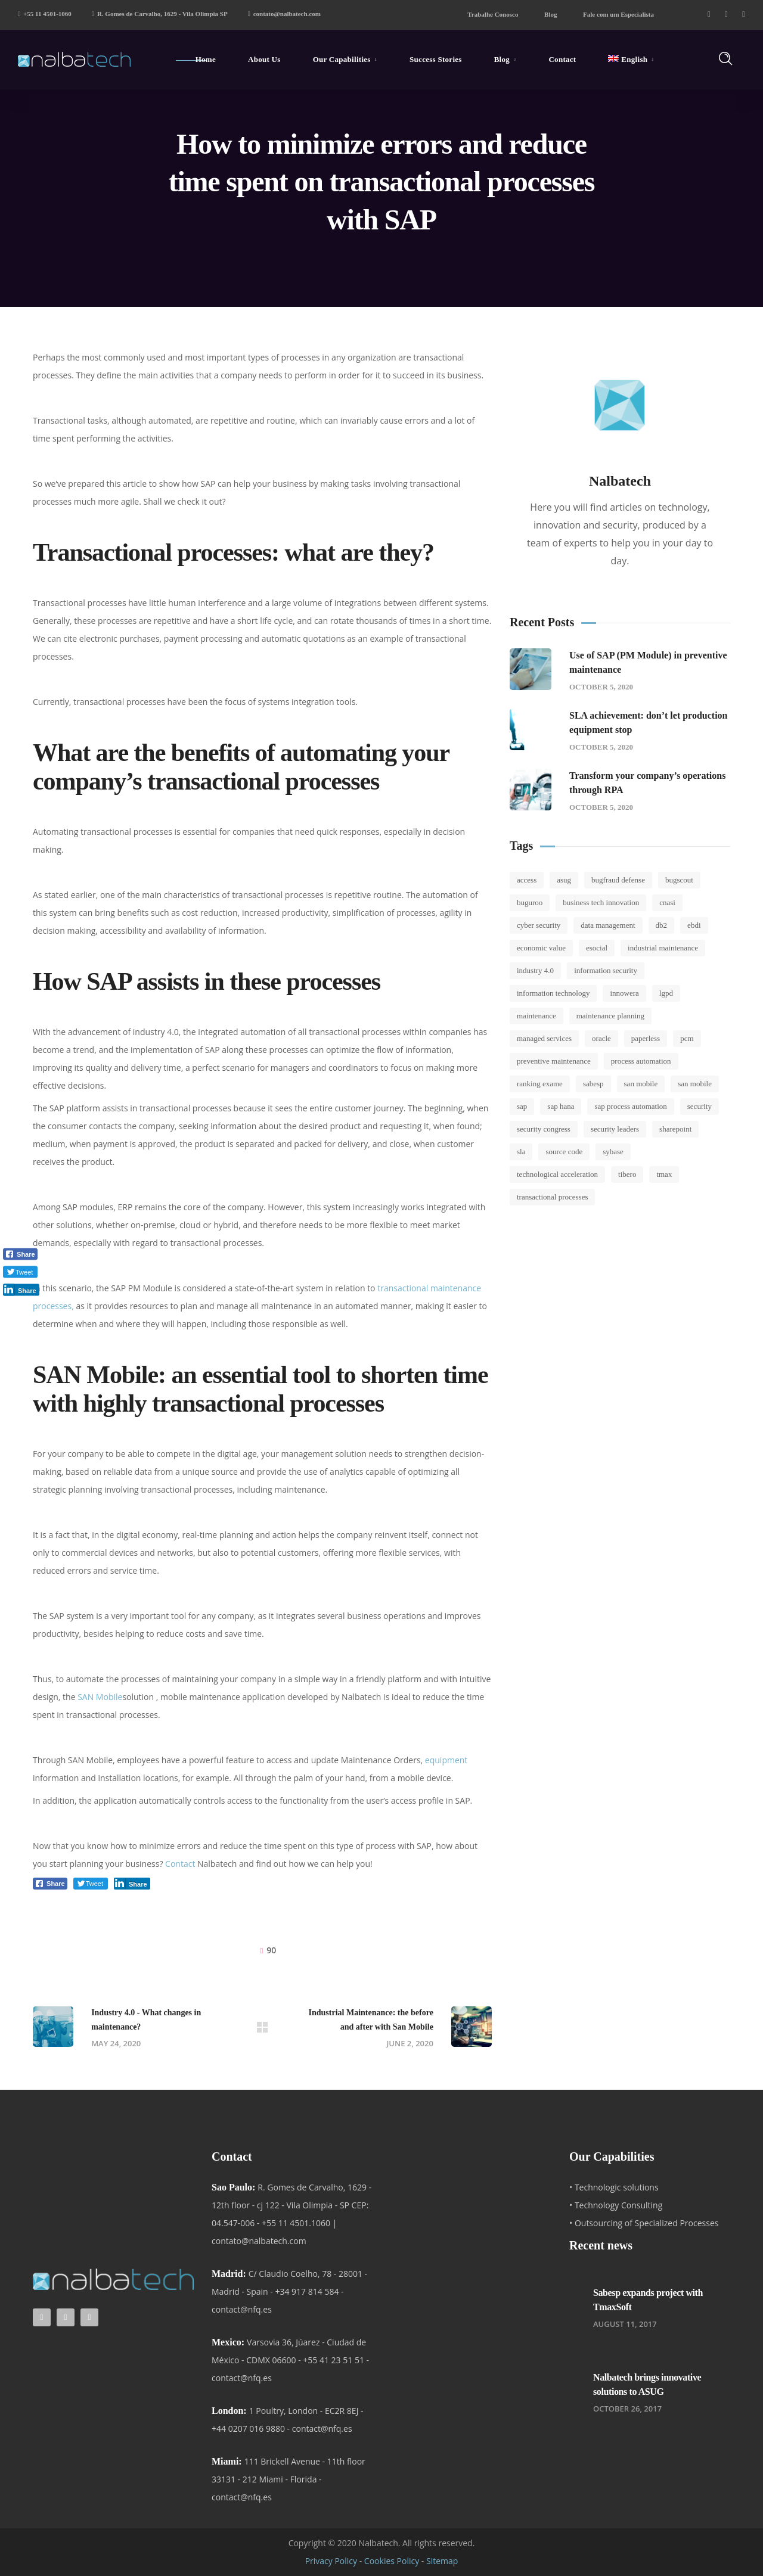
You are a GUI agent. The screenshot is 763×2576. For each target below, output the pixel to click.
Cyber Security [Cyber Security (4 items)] (538, 925)
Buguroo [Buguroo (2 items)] (529, 902)
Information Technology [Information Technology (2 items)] (553, 993)
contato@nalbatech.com (284, 13)
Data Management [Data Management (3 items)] (608, 925)
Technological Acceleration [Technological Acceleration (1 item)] (557, 1174)
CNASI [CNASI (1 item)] (667, 902)
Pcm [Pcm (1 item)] (686, 1038)
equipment (446, 1760)
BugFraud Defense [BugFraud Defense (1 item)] (618, 879)
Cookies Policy (391, 2560)
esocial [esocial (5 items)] (596, 947)
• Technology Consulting (615, 2205)
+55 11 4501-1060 (45, 13)
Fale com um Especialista (618, 14)
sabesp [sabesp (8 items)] (593, 1083)
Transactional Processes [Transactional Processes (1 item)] (552, 1196)
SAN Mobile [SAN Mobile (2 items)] (641, 1083)
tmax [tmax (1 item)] (664, 1174)
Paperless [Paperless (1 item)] (645, 1038)
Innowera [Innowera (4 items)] (624, 993)
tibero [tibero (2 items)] (627, 1174)
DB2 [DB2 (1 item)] (662, 925)
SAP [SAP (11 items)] (522, 1106)
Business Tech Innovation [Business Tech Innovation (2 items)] (601, 902)
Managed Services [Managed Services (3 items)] (544, 1038)
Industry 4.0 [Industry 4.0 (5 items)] (535, 970)
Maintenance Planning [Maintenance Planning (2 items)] (610, 1015)
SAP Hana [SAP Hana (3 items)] (560, 1106)
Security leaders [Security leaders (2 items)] (615, 1128)
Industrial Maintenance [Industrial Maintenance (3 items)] (663, 947)
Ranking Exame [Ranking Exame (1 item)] (540, 1083)
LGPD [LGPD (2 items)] (666, 993)
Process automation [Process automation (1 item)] (641, 1060)
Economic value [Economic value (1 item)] (541, 947)
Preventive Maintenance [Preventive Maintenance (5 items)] (554, 1060)
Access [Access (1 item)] (526, 879)
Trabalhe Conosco (492, 14)
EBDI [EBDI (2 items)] (693, 925)
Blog (550, 14)
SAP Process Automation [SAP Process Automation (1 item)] (630, 1106)
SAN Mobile (99, 1696)
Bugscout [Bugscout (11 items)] (679, 879)
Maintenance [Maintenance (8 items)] (536, 1015)
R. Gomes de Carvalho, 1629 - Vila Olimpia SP (160, 13)
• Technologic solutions (614, 2187)
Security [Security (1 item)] (699, 1106)
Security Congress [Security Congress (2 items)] (543, 1128)
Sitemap (442, 2560)
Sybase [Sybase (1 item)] (613, 1151)
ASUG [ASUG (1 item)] (564, 879)
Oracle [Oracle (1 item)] (601, 1038)
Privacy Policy (331, 2560)
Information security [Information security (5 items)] (605, 970)
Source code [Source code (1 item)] (563, 1151)
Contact (180, 1863)
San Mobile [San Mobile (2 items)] (695, 1083)
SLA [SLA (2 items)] (521, 1151)
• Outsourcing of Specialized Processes (643, 2223)
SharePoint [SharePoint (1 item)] (675, 1128)
